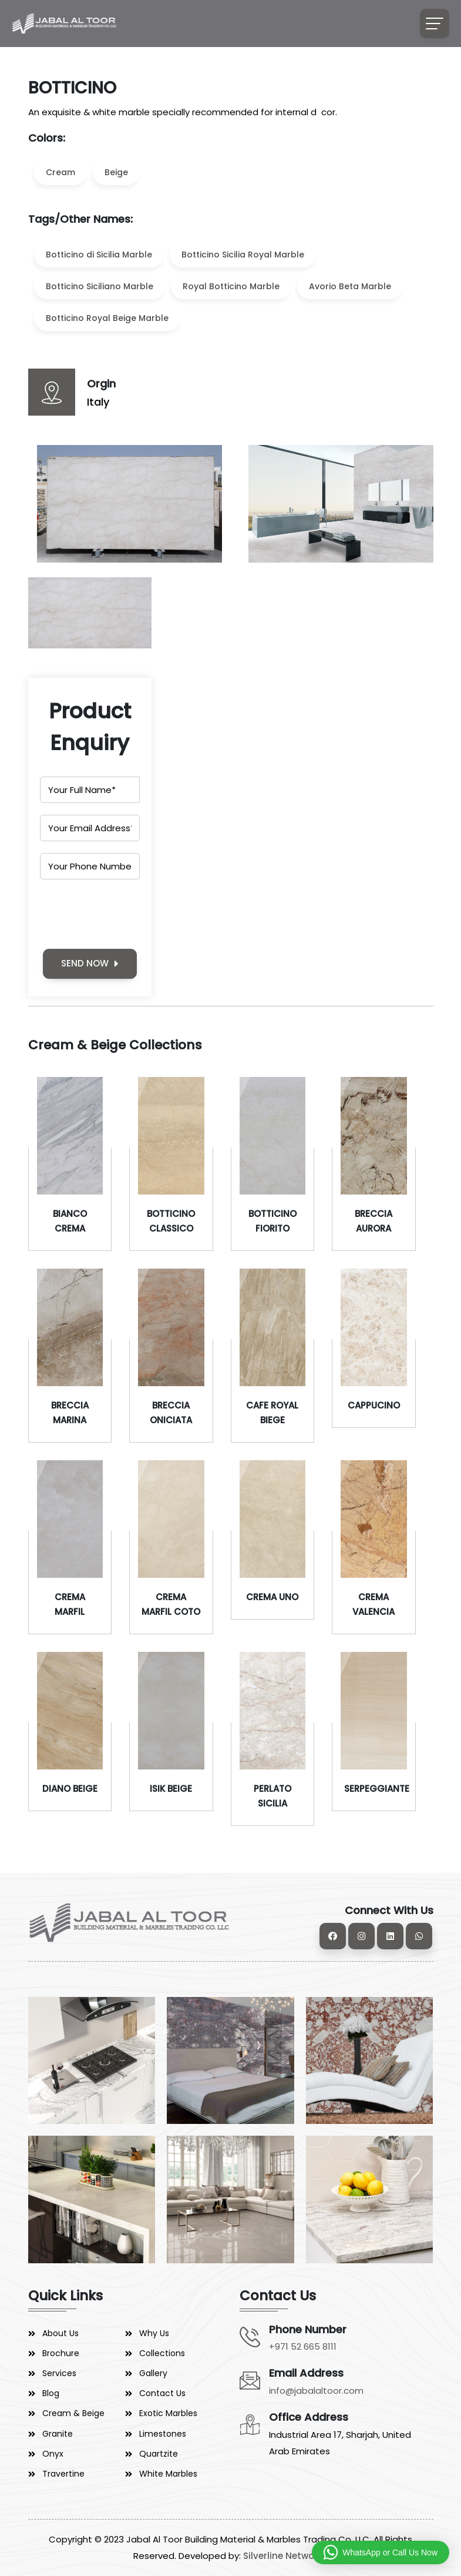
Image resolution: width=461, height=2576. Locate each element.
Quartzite (158, 2453)
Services (59, 2373)
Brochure (60, 2353)
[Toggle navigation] (434, 23)
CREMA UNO (272, 1597)
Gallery (153, 2373)
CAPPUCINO (374, 1405)
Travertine (63, 2473)
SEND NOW (90, 963)
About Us (60, 2333)
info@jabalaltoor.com (316, 2390)
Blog (50, 2393)
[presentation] (129, 914)
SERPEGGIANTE (376, 1788)
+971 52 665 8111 (303, 2346)
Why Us (154, 2333)
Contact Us (162, 2393)
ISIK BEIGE (171, 1788)
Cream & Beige (73, 2413)
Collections (162, 2353)
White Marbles (168, 2473)
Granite (57, 2433)
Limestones (162, 2433)
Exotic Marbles (168, 2413)
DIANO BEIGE (69, 1788)
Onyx (52, 2453)
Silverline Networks (285, 2556)
